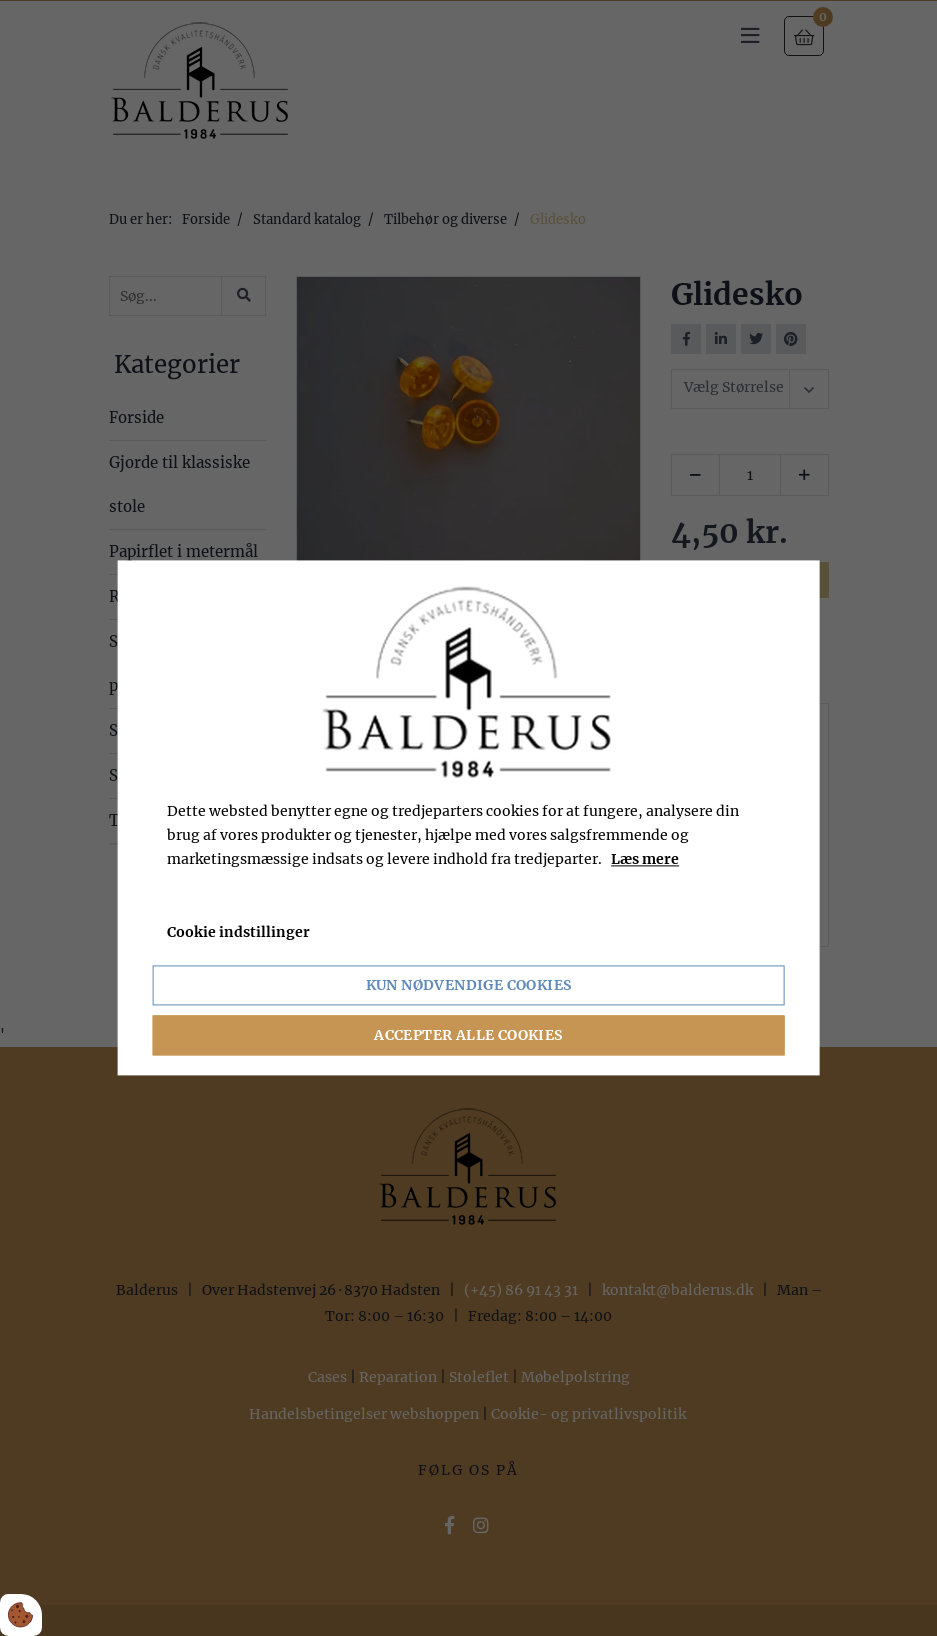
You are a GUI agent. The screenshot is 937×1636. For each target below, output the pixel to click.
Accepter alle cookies (468, 1036)
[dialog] (468, 817)
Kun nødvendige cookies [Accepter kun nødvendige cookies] (469, 986)
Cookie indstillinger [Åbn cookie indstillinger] (238, 933)
